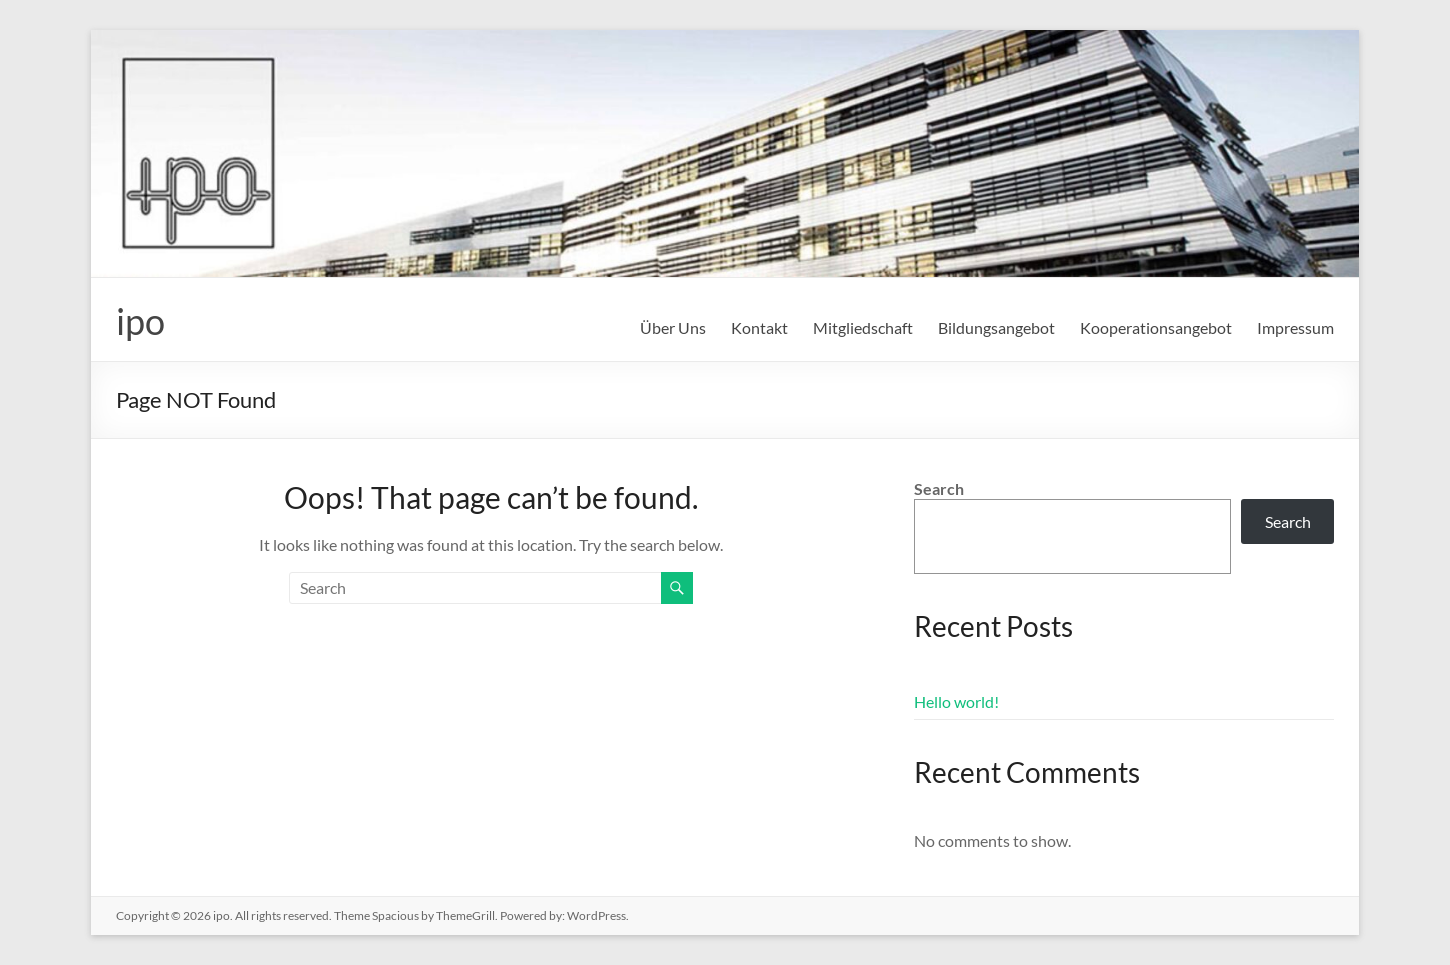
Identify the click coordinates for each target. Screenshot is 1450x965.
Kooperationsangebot (1156, 327)
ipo (140, 321)
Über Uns (673, 327)
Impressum (1295, 327)
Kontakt (759, 327)
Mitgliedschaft (863, 327)
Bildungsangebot (996, 327)
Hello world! (956, 701)
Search (939, 488)
